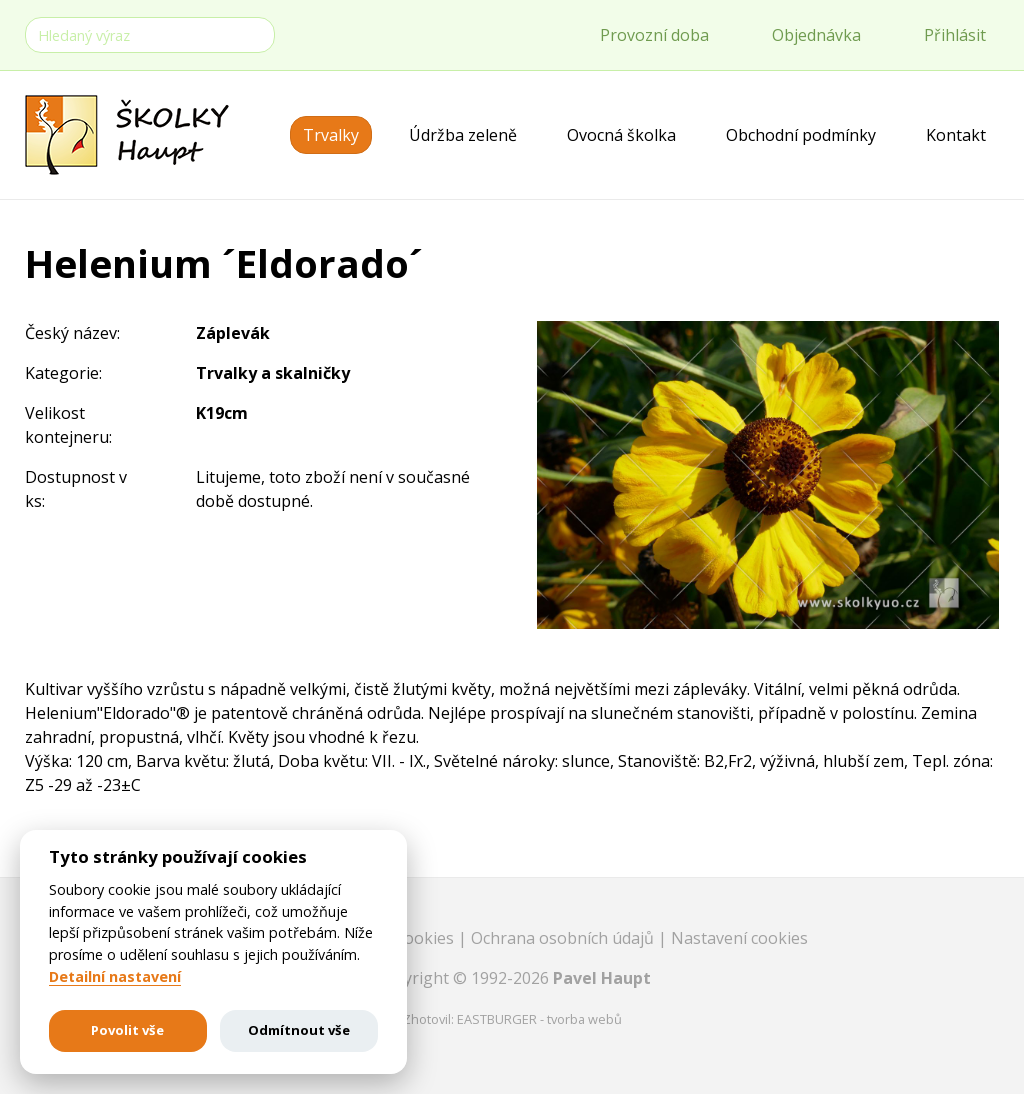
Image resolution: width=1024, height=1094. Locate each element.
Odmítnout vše (299, 1030)
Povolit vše (127, 1030)
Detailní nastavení (115, 977)
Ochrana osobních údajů (564, 938)
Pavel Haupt (602, 978)
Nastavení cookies (739, 938)
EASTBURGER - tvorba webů (539, 1019)
